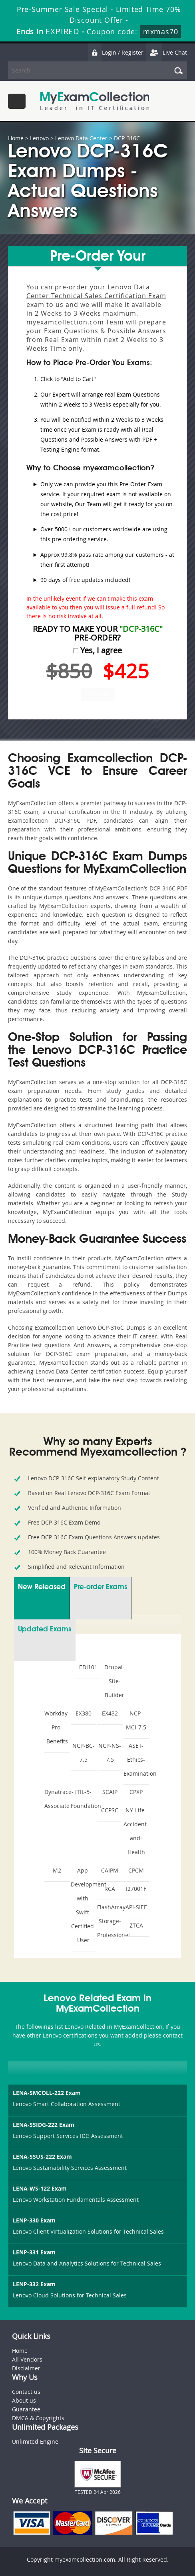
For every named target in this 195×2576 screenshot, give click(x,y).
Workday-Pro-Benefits (57, 1727)
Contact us (26, 2391)
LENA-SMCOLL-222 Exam (47, 2093)
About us (24, 2400)
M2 (57, 1870)
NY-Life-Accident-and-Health (136, 1831)
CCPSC (109, 1810)
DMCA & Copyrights (38, 2418)
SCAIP (109, 1792)
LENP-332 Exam (34, 2284)
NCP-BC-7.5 (83, 1752)
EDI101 (88, 1667)
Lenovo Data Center (81, 138)
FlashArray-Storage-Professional (110, 1921)
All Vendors (27, 2359)
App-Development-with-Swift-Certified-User (83, 1905)
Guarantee (26, 2409)
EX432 (110, 1713)
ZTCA (136, 1925)
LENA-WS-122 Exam (40, 2188)
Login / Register (115, 52)
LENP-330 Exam (34, 2220)
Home (16, 138)
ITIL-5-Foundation (83, 1799)
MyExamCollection (94, 101)
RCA (109, 1888)
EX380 (84, 1713)
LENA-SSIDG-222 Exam (43, 2124)
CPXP (136, 1792)
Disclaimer (26, 2368)
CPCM (136, 1870)
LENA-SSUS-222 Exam (42, 2156)
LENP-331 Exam (34, 2252)
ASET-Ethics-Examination (136, 1759)
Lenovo (39, 138)
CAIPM (109, 1870)
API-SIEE (136, 1907)
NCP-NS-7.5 (109, 1752)
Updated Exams (44, 1629)
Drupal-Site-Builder (114, 1681)
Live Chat (166, 52)
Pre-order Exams (100, 1587)
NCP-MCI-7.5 (136, 1720)
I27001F (136, 1888)
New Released (42, 1587)
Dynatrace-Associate (57, 1799)
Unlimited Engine (35, 2441)
